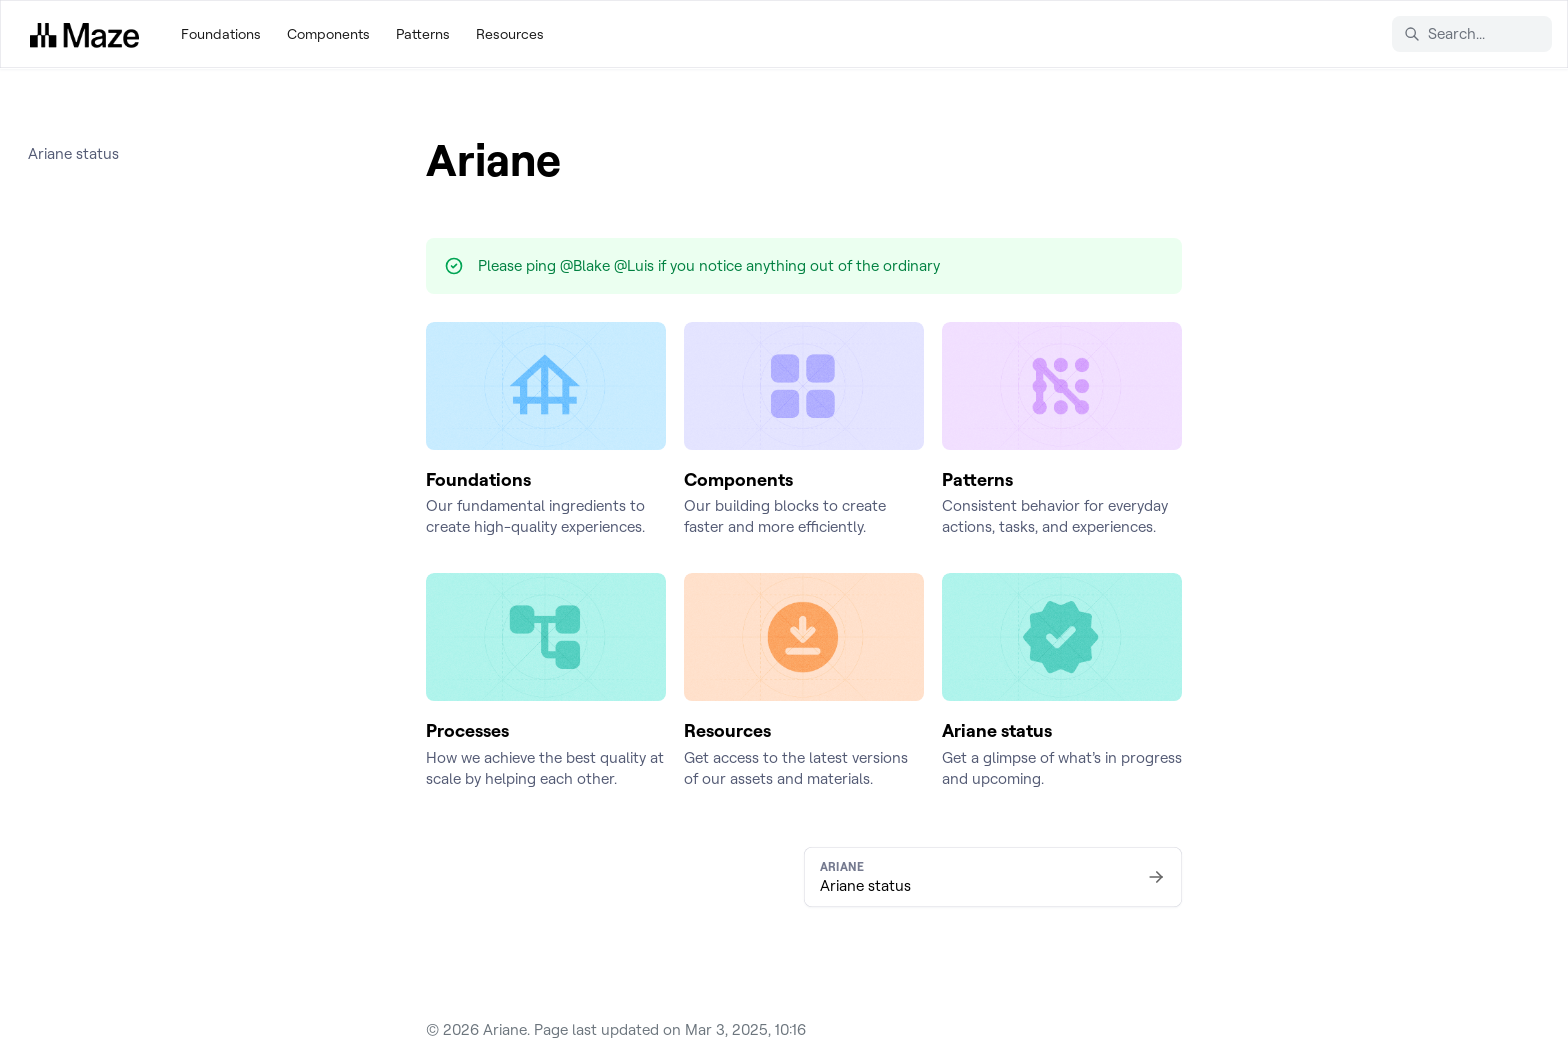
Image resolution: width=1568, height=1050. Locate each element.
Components (328, 34)
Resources (510, 34)
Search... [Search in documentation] (1444, 33)
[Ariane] (84, 33)
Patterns (423, 34)
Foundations (221, 34)
